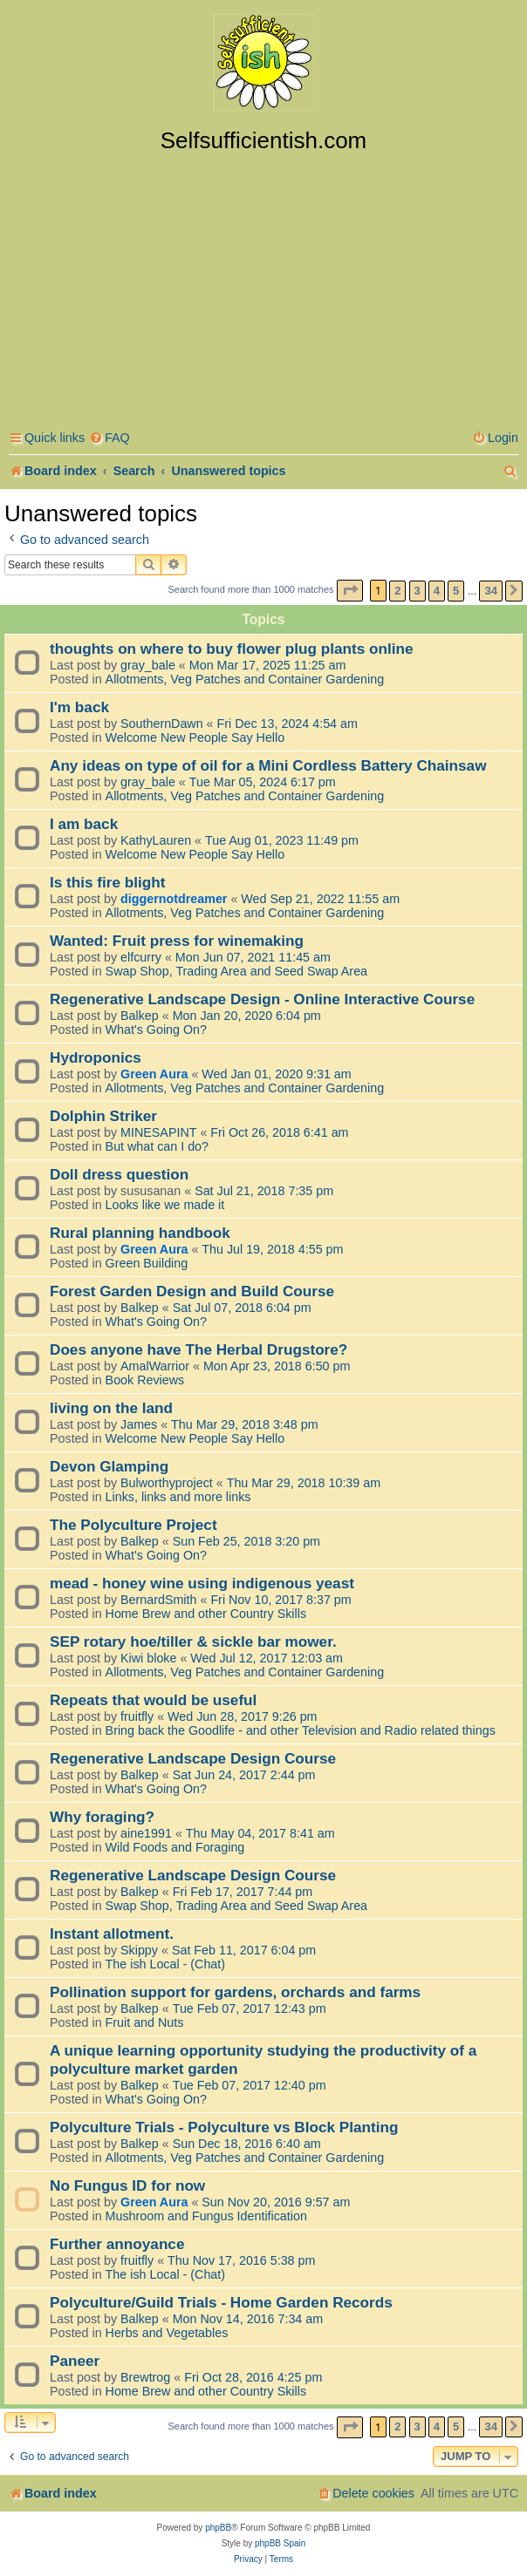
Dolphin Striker (103, 1116)
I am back (84, 824)
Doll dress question (119, 1174)
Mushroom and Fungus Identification (206, 2216)
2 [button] (397, 590)
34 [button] (490, 590)
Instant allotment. (112, 1933)
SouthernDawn (161, 724)
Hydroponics (95, 1057)
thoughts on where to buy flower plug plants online (232, 648)
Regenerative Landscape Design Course (193, 1758)
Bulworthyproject (166, 1483)
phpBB (218, 2527)
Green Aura (154, 1074)
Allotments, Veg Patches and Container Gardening (245, 679)
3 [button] (417, 590)
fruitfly (137, 1716)
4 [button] (437, 590)
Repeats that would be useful (153, 1700)
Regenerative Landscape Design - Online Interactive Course (262, 999)
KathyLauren (155, 840)
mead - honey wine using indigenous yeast (202, 1583)
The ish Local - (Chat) (165, 1964)
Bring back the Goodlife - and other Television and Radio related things (301, 1730)
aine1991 (146, 1833)
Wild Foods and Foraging (175, 1847)
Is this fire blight (108, 882)
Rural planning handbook (140, 1232)
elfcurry (140, 957)
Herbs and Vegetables (167, 2333)
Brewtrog (145, 2377)
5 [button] (456, 590)
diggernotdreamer (173, 899)
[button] (350, 591)
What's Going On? (156, 1030)
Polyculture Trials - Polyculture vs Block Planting (224, 2127)
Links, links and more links (178, 1497)
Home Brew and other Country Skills (206, 1614)
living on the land (111, 1408)
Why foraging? (102, 1816)
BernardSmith (158, 1600)
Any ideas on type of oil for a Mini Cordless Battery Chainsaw (268, 765)
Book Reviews (145, 1380)
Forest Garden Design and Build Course (192, 1291)
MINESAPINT (158, 1132)
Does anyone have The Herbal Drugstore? (198, 1349)
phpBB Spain (280, 2543)
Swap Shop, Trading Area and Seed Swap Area (236, 971)
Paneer (74, 2360)
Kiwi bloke (148, 1658)
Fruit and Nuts (145, 2022)
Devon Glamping (109, 1466)
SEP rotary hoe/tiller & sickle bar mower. (193, 1641)
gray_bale (147, 665)
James (138, 1424)
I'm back (79, 707)
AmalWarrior (154, 1366)
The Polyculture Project (133, 1524)
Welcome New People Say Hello (195, 737)
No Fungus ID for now (127, 2185)
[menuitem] (109, 438)
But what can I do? (157, 1146)
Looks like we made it (165, 1205)
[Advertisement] (263, 285)
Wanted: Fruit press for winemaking (177, 940)
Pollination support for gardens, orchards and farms (235, 1992)
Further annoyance (117, 2244)
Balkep (139, 1016)
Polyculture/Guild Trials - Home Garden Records (221, 2302)
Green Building (147, 1263)
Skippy (139, 1950)
